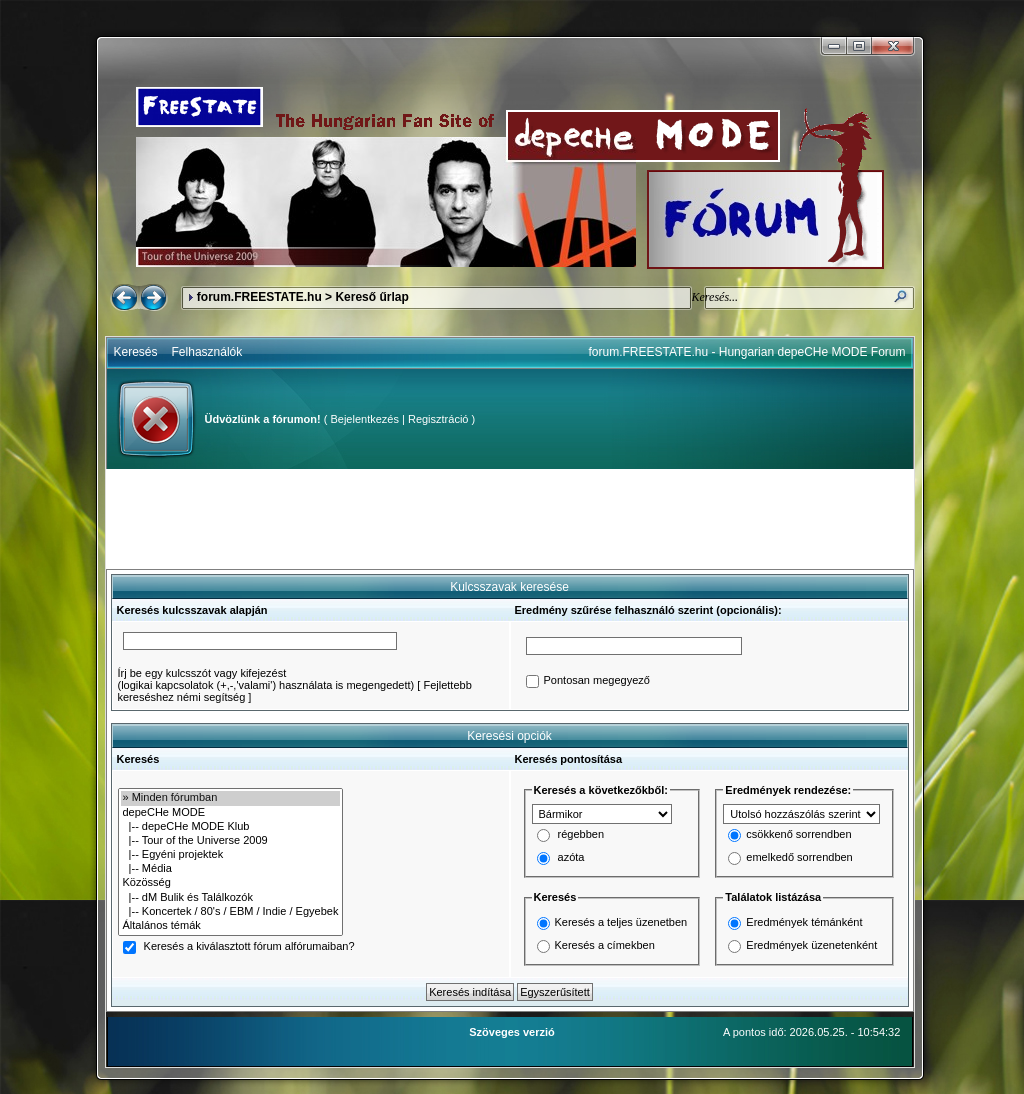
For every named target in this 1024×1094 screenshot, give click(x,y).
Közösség (231, 883)
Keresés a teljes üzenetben (621, 922)
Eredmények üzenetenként (811, 945)
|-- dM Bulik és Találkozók (231, 898)
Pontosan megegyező (597, 681)
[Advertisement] (510, 519)
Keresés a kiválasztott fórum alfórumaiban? (249, 947)
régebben (581, 835)
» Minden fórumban (231, 798)
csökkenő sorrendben (798, 835)
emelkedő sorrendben (799, 858)
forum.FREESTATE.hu (259, 297)
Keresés (136, 352)
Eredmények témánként (804, 922)
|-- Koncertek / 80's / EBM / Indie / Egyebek (231, 912)
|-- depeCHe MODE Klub (231, 827)
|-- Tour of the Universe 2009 (231, 841)
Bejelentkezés (364, 419)
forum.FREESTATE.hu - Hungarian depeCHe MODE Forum (747, 352)
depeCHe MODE (231, 813)
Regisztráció (438, 419)
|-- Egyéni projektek (231, 855)
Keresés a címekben (605, 945)
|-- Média (231, 869)
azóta (571, 858)
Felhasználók (207, 352)
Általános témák (231, 926)
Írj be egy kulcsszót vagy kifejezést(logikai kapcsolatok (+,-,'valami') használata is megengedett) (266, 679)
